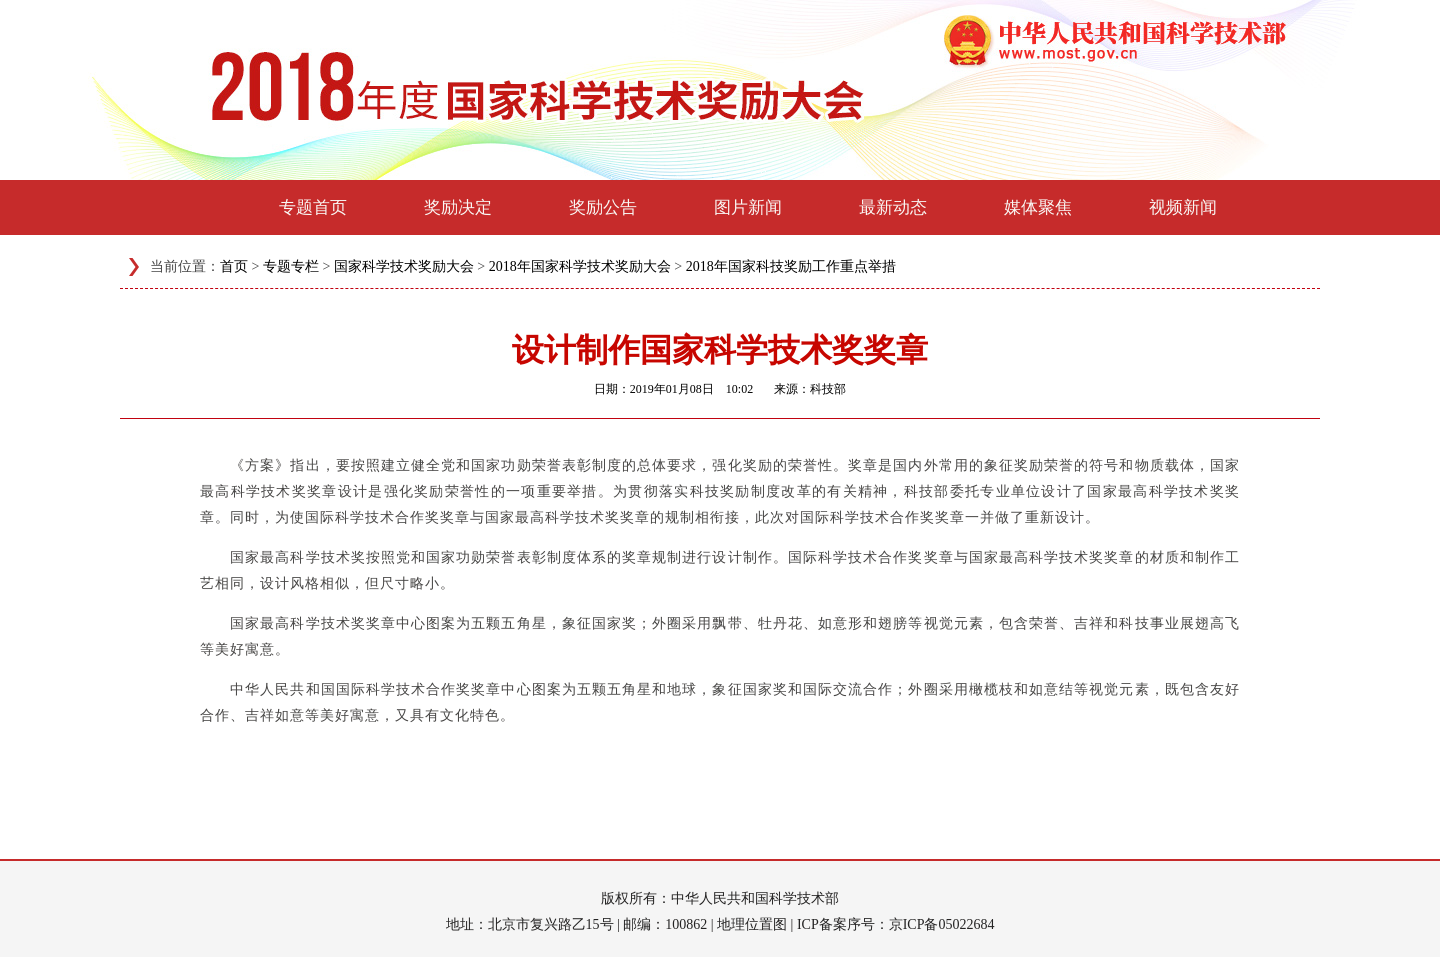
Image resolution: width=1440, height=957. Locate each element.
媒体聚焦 (1038, 207)
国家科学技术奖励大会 (404, 266)
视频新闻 (1183, 207)
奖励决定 (458, 207)
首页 (234, 266)
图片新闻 (748, 207)
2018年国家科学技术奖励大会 (580, 266)
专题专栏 (291, 266)
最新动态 (893, 207)
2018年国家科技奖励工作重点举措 (791, 266)
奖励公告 (603, 207)
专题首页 (313, 207)
